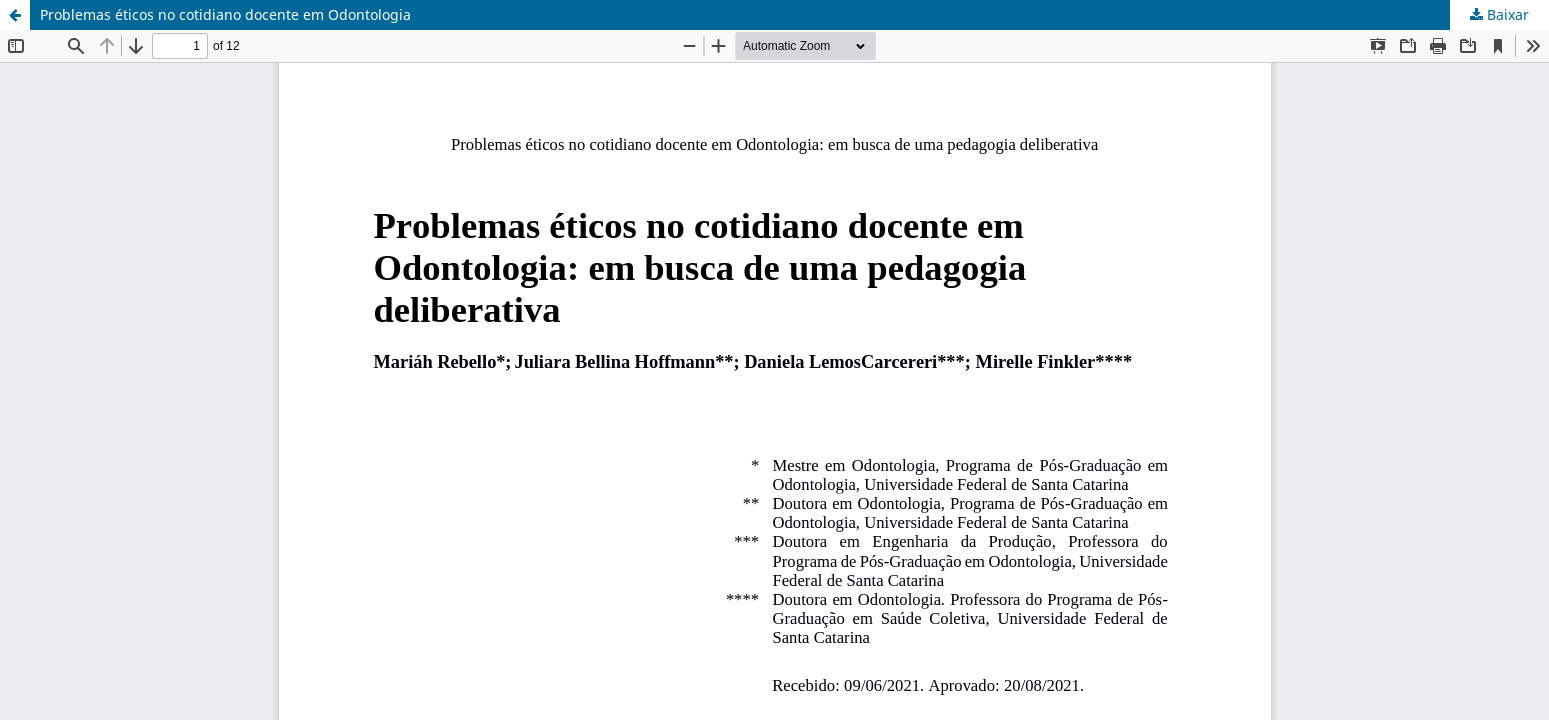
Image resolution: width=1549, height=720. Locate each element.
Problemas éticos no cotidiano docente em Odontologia (225, 14)
